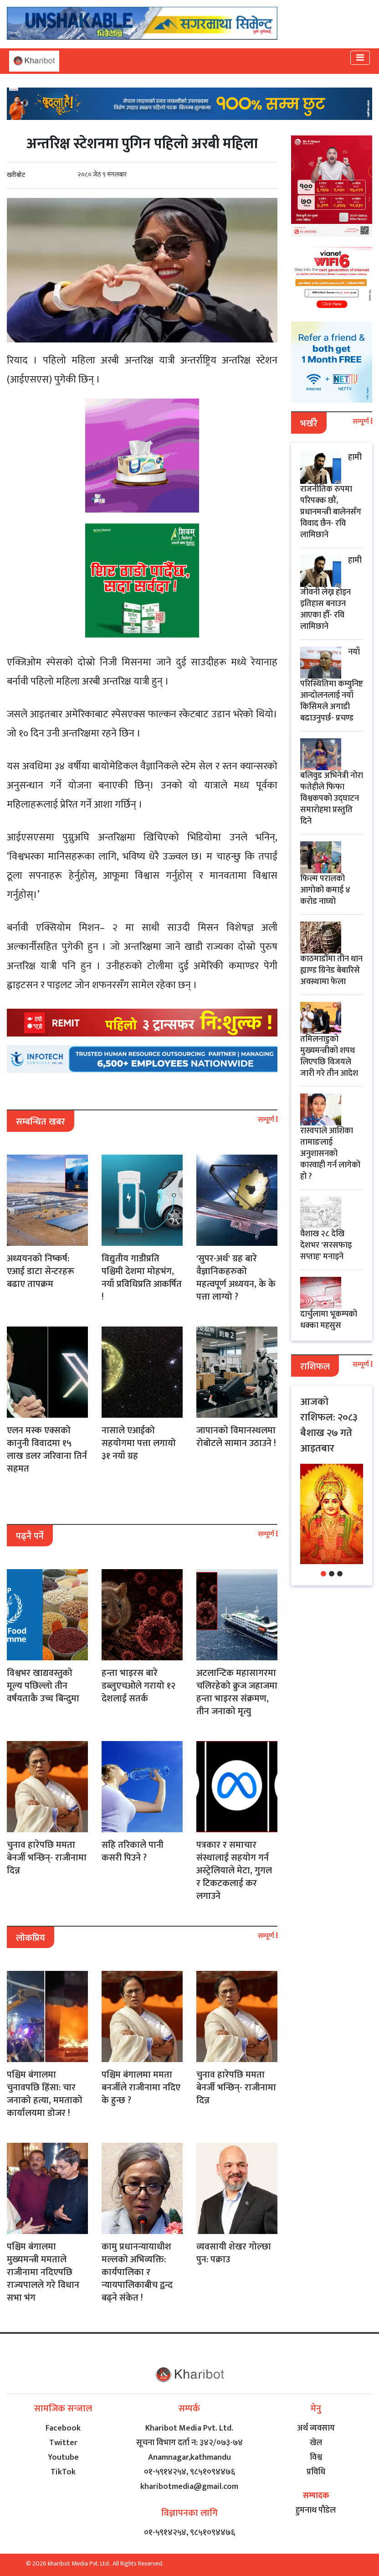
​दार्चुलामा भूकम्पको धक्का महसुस (328, 1319)
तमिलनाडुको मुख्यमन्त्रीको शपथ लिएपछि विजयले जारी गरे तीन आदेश (329, 1056)
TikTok (63, 2472)
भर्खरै (309, 423)
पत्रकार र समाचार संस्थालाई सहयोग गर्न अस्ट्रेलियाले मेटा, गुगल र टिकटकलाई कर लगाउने (234, 1870)
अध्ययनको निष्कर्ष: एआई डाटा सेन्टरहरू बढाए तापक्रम (40, 1271)
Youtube (63, 2457)
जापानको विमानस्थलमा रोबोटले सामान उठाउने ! (236, 1437)
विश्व (316, 2457)
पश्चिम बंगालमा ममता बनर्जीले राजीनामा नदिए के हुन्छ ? (141, 2087)
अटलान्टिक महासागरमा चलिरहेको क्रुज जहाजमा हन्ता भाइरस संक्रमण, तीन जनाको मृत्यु (236, 1692)
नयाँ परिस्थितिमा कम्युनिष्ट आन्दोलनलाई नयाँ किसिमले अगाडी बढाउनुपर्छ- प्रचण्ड (331, 685)
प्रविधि (316, 2472)
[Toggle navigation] (360, 58)
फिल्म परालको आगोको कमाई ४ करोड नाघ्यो (325, 890)
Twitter (63, 2443)
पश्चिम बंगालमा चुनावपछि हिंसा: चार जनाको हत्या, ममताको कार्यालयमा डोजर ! (44, 2094)
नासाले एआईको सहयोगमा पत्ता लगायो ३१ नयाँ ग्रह (139, 1443)
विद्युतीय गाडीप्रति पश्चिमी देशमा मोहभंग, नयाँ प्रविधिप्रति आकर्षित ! (142, 1278)
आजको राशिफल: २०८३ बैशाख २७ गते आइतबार (329, 1425)
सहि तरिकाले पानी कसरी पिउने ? (133, 1851)
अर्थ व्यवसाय (316, 2428)
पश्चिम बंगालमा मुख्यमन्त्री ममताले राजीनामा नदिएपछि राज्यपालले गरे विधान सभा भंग (43, 2272)
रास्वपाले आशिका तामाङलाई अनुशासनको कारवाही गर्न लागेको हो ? (330, 1153)
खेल (316, 2443)
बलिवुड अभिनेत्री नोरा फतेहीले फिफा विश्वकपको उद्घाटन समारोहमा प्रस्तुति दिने (331, 798)
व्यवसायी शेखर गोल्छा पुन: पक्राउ (233, 2253)
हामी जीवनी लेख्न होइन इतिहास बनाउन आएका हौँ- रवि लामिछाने (331, 593)
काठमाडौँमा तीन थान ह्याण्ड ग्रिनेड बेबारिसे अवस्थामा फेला (331, 970)
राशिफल (315, 1366)
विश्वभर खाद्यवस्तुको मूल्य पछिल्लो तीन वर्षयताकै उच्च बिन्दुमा (43, 1685)
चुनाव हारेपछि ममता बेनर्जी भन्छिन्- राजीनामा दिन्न (47, 1857)
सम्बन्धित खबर (40, 1122)
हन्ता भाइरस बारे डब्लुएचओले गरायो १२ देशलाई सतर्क (138, 1685)
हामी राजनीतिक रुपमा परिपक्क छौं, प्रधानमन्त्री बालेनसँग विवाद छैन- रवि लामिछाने (331, 496)
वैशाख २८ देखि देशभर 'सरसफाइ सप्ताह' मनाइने (326, 1245)
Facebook (63, 2428)
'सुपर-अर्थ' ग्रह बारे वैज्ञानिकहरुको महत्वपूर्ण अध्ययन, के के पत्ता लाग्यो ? (236, 1278)
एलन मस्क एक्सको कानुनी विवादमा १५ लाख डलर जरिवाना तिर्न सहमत (47, 1450)
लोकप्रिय (30, 1938)
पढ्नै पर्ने (30, 1536)
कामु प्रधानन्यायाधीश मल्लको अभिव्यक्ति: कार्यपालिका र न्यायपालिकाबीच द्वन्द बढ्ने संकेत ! (137, 2272)
